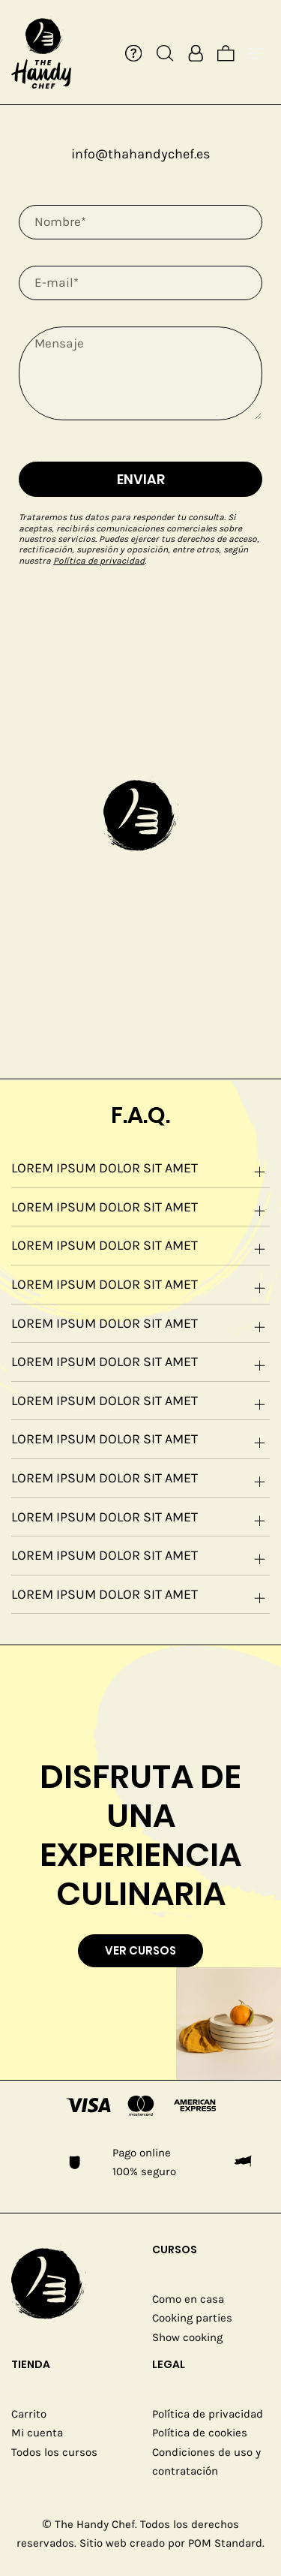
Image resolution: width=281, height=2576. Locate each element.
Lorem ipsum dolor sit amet (140, 1170)
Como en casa (188, 2299)
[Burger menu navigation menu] (257, 52)
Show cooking (187, 2337)
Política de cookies (199, 2432)
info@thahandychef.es (140, 154)
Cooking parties (192, 2318)
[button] (140, 814)
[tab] (140, 1168)
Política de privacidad (99, 560)
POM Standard (225, 2543)
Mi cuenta (37, 2432)
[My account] (196, 52)
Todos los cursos (54, 2452)
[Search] (165, 52)
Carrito (28, 2414)
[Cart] (226, 52)
